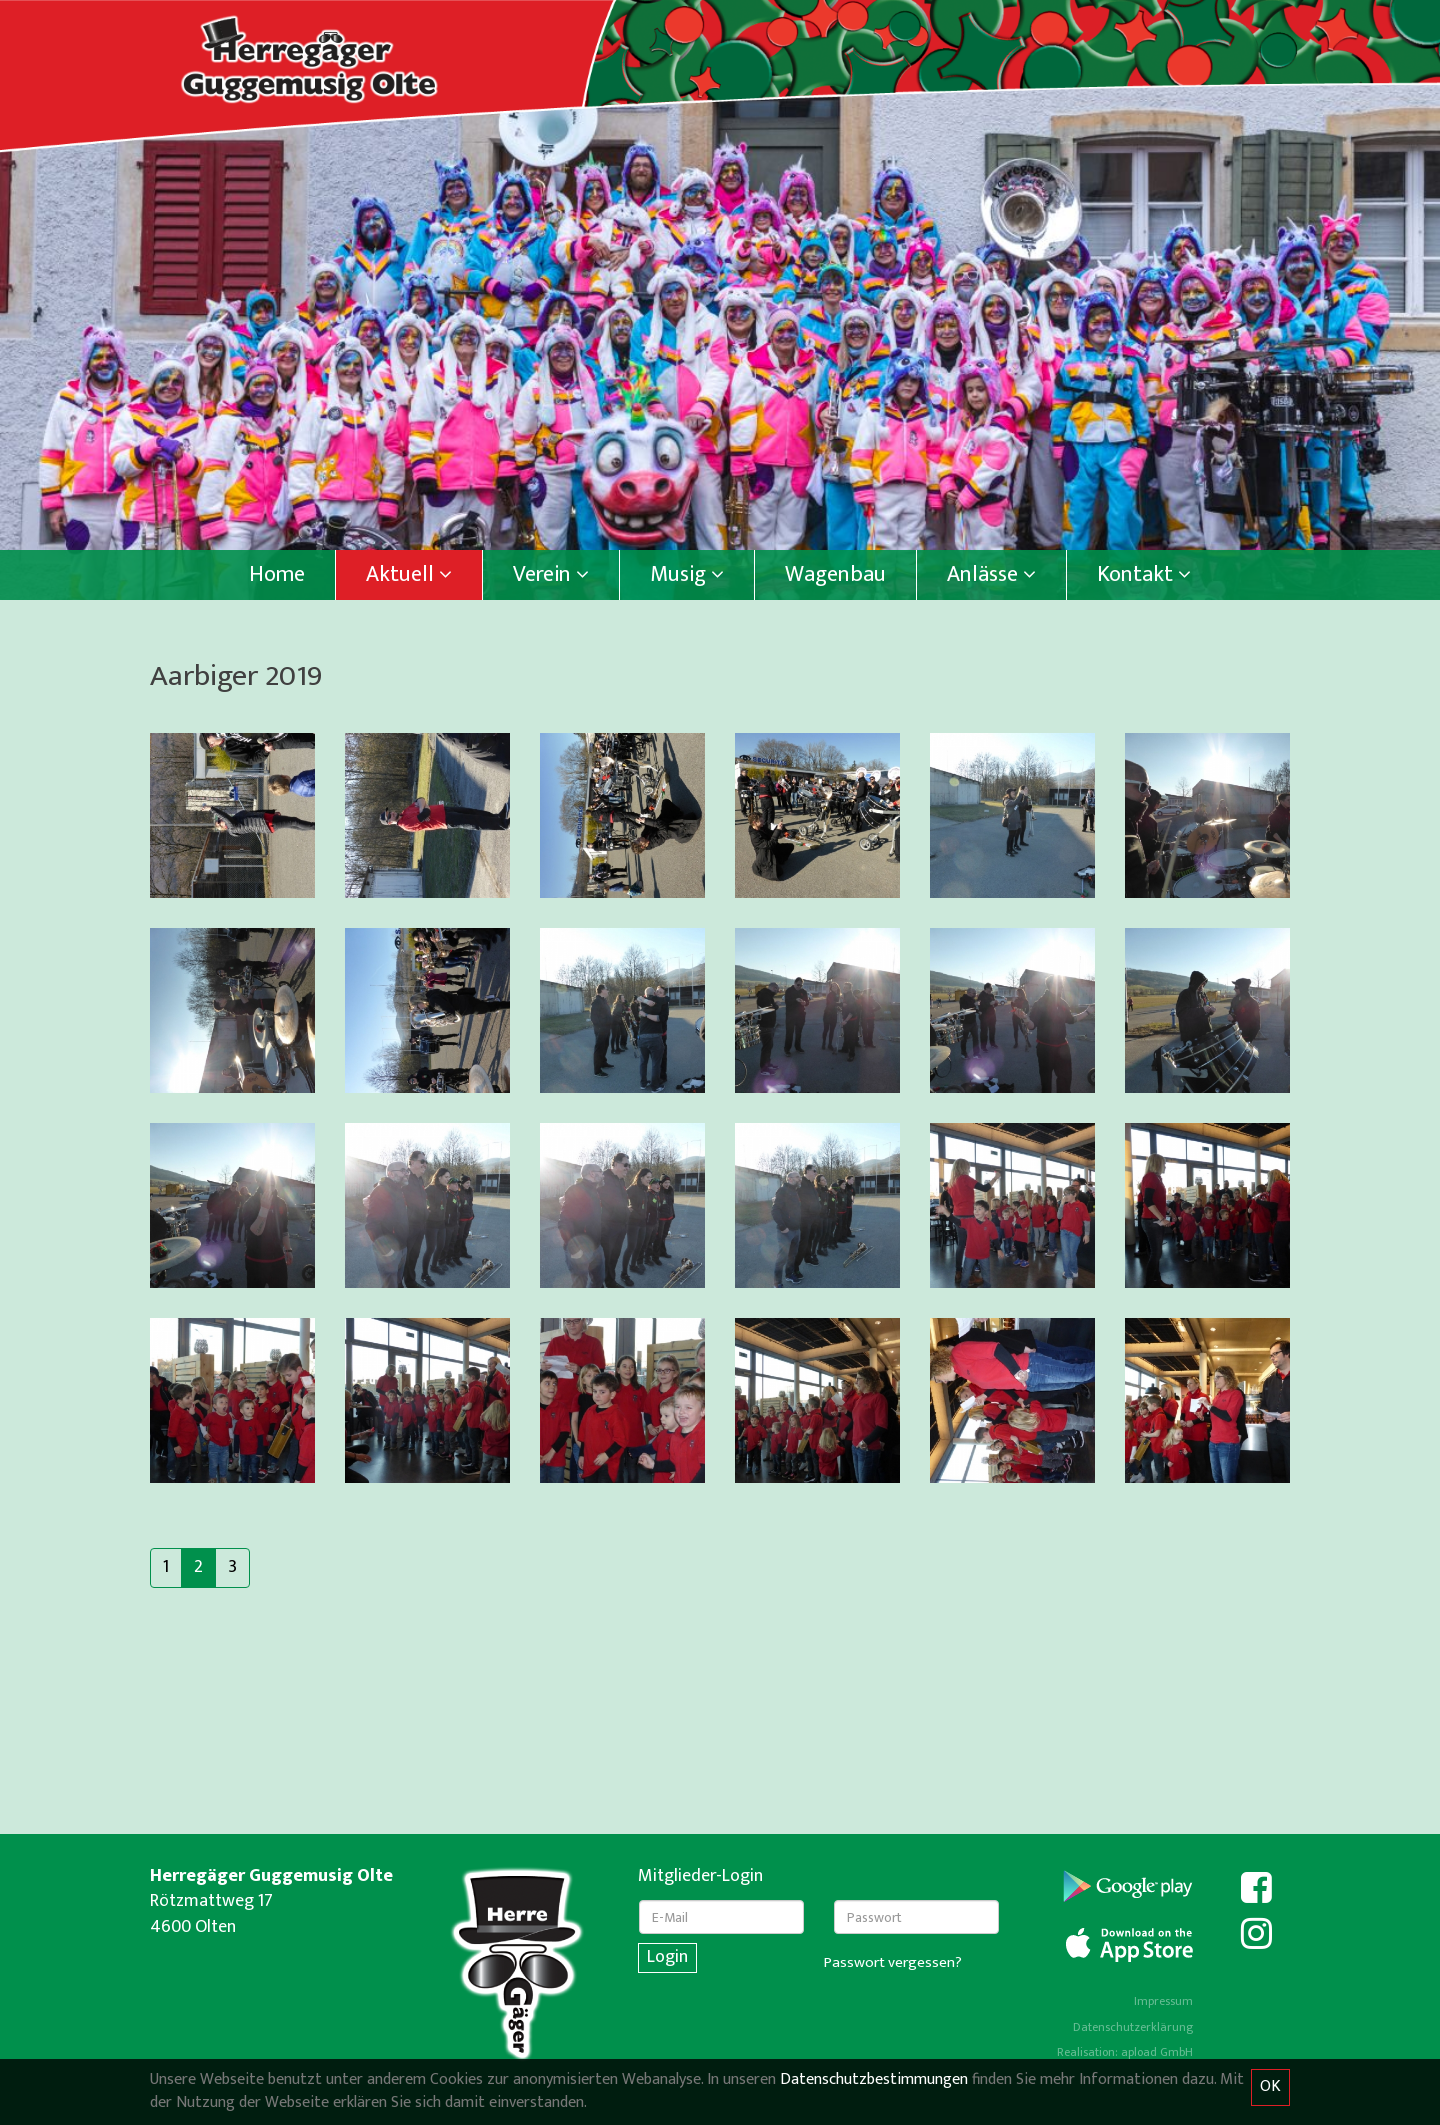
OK (1270, 2086)
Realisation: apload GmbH (1125, 2052)
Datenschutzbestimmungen (874, 2079)
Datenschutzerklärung (1133, 2027)
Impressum (1163, 2001)
